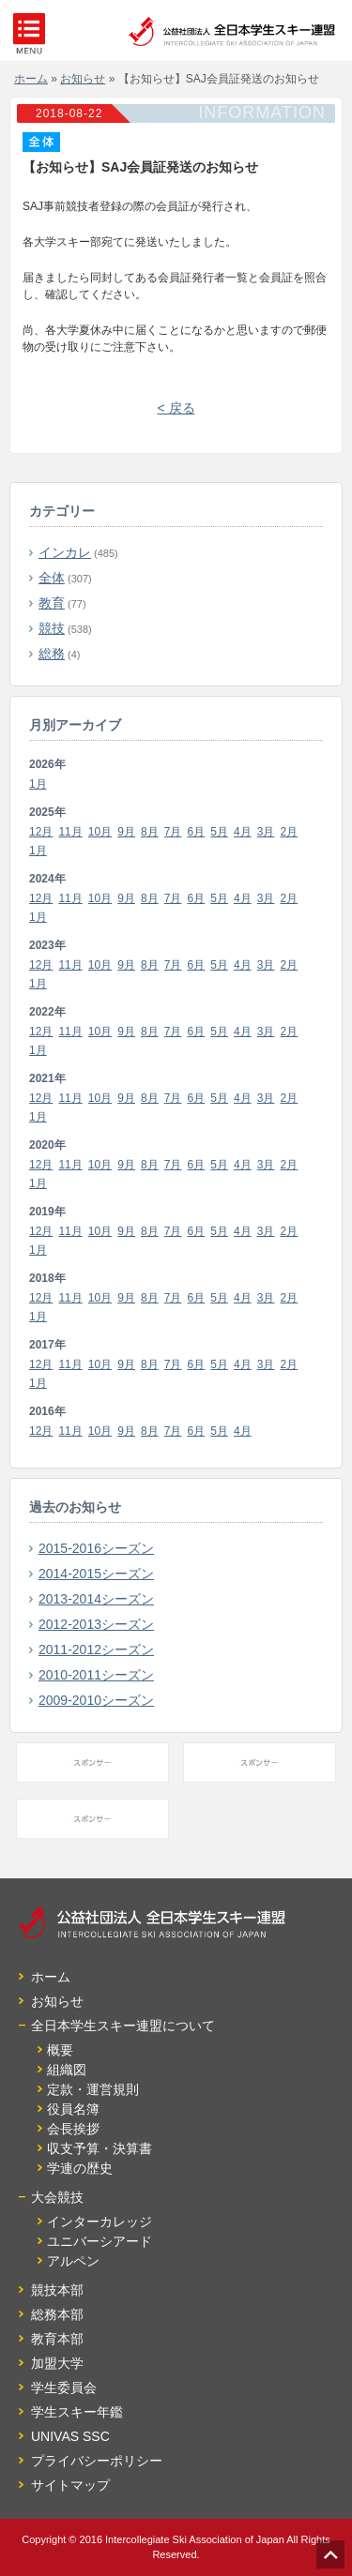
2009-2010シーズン (96, 1700)
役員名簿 (73, 2109)
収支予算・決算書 (99, 2148)
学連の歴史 (80, 2168)
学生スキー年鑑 (77, 2411)
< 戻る (175, 407)
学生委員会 (64, 2387)
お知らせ (57, 2001)
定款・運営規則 (93, 2089)
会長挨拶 (73, 2128)
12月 (41, 831)
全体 (51, 577)
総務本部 (57, 2314)
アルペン (73, 2260)
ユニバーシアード (99, 2241)
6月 (197, 831)
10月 (100, 831)
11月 (70, 831)
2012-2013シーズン (96, 1624)
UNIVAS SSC (70, 2436)
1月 (38, 784)
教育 (51, 602)
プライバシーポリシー (96, 2460)
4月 (243, 831)
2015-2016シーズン (96, 1548)
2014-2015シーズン (96, 1573)
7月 (173, 831)
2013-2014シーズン (96, 1598)
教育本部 (57, 2338)
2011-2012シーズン (96, 1649)
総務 (51, 653)
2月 (289, 831)
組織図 (66, 2069)
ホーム (50, 1976)
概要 (60, 2049)
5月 (219, 831)
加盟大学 (57, 2363)
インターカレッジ (99, 2221)
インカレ (64, 552)
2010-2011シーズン (96, 1674)
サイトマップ (70, 2485)
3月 (266, 831)
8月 (150, 831)
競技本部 (57, 2289)
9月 (126, 831)
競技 (51, 628)
